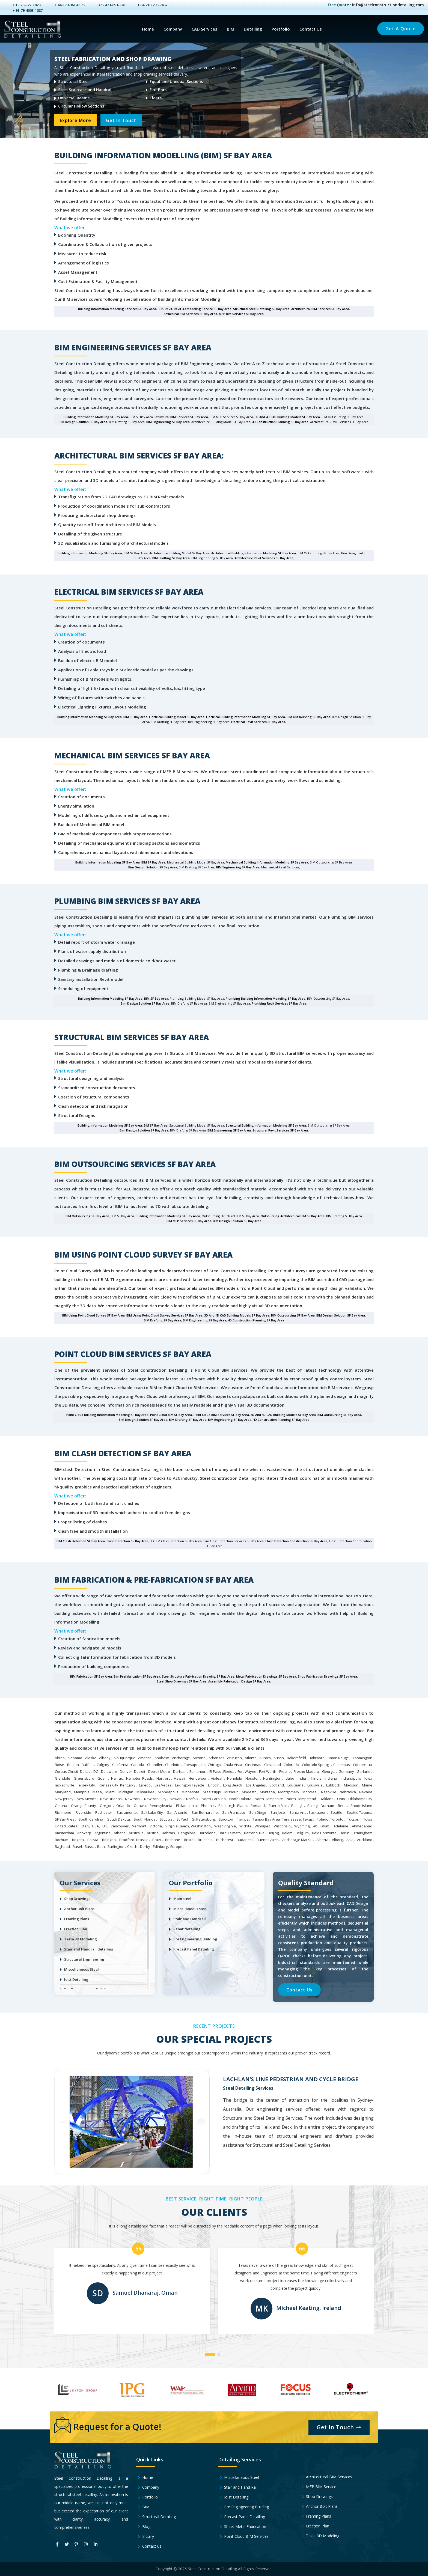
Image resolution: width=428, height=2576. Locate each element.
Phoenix (208, 1805)
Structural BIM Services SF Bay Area (190, 314)
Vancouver (120, 1826)
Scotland (276, 1785)
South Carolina (91, 1819)
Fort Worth (267, 1771)
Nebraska (348, 1791)
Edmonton (197, 1771)
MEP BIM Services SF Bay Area (241, 314)
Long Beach (232, 1785)
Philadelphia (186, 1805)
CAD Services (204, 29)
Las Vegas (162, 1785)
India (302, 1778)
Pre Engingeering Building (243, 2507)
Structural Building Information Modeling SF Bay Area (266, 1125)
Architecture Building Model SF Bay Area (179, 553)
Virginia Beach (177, 1826)
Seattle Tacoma (359, 1812)
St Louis (166, 1819)
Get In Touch (121, 120)
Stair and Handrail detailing (89, 1949)
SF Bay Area (65, 1819)
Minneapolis (168, 1791)
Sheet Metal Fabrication (242, 2526)
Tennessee (291, 1819)
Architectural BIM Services (326, 2477)
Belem (287, 1832)
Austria (153, 1832)
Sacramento (127, 1812)
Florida (228, 1771)
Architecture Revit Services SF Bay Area (263, 558)
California (120, 1764)
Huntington (272, 1778)
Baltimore (317, 1757)
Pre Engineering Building (195, 1939)
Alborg (337, 1839)
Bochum (61, 1839)
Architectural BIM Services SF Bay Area (320, 309)
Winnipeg (262, 1826)
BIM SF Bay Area (136, 553)
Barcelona (207, 1832)
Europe (176, 1846)
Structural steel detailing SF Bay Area (261, 309)
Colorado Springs (316, 1764)
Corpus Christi (66, 1771)
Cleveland (272, 1764)
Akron (60, 1757)
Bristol (189, 1839)
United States (66, 1826)
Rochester (103, 1812)
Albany (105, 1757)
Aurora (265, 1757)
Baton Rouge (338, 1757)
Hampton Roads (139, 1778)
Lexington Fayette (189, 1785)
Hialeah (217, 1778)
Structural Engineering (84, 1959)
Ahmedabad (362, 1826)
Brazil (157, 1839)
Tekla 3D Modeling (80, 1939)
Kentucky (127, 1785)
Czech (132, 1846)
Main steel (182, 1898)
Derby (145, 1846)
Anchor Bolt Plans (79, 1908)
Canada (137, 1764)
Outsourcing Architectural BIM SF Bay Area (293, 1216)
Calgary (103, 1764)
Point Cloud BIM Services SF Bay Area (221, 1415)
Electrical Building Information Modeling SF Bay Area (245, 717)
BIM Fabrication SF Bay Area (91, 1676)
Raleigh (297, 1805)
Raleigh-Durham (320, 1805)
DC (95, 1771)
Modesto (249, 1791)
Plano (242, 1805)
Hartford (163, 1778)
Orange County (83, 1805)
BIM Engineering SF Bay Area (168, 422)
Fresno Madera (306, 1771)
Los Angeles (256, 1785)
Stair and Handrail (189, 1918)
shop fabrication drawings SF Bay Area (327, 1676)
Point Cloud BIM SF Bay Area (171, 1415)
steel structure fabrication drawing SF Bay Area (198, 1676)
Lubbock (333, 1785)
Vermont (139, 1826)
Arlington (234, 1757)
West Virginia (225, 1826)
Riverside (83, 1812)
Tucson (353, 1819)
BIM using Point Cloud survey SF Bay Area (93, 1315)
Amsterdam (64, 1832)
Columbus (341, 1764)
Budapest (245, 1839)
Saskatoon (317, 1812)
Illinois (316, 1778)
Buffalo (88, 1764)
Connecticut (362, 1764)
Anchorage (181, 1757)
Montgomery (288, 1791)
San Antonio (177, 1812)
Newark (176, 1798)
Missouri (231, 1791)
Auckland (364, 1839)
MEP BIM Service (318, 2486)
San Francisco (233, 1812)
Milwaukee (145, 1791)
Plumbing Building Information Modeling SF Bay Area (265, 998)
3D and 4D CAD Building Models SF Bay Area (287, 417)
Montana (267, 1791)
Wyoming (302, 1826)
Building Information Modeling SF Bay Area (96, 417)
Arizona (199, 1757)
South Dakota (118, 1819)
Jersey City (86, 1785)
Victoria (156, 1826)
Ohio (341, 1798)
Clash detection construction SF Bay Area (296, 1541)
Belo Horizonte (324, 1832)
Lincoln (213, 1785)
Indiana (331, 1778)
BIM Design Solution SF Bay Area (83, 422)
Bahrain (168, 1832)
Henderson (198, 1778)
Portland (258, 1805)
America (144, 1757)
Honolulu (234, 1778)
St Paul (182, 1819)
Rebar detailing (187, 1928)
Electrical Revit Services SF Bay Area (258, 722)
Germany (346, 1771)
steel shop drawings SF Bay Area (182, 1681)
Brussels (205, 1839)
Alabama (74, 1757)
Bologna (109, 1839)
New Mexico (87, 1798)
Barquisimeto (230, 1832)
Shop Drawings (77, 1898)
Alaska (90, 1757)
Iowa (368, 1778)
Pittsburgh (226, 1805)
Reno (342, 1805)
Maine (367, 1785)
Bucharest (224, 1839)
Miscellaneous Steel (81, 1969)
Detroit (139, 1771)
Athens (120, 1832)
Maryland (63, 1791)
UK (104, 1826)
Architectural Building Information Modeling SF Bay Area (253, 553)
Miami (110, 1791)
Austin (279, 1757)
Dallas (85, 1771)
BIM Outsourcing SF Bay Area (308, 717)
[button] (211, 2352)
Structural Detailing (156, 2517)
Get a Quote (400, 29)
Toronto (336, 1819)
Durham (179, 1771)
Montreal (309, 1791)
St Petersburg (203, 1819)
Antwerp (84, 1832)
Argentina (102, 1832)
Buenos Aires (268, 1839)
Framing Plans (76, 1918)
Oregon (106, 1805)
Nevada (365, 1791)
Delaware (109, 1771)
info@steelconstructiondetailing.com (388, 4)
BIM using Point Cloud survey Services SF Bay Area (164, 1315)
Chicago (214, 1764)
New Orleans (111, 1798)
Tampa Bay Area (266, 1819)
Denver (126, 1771)
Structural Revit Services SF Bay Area (280, 1130)
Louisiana (295, 1785)
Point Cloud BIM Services (243, 2536)
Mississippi (212, 1791)
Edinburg (160, 1846)
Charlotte (172, 1764)
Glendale (62, 1778)
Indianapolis (351, 1778)
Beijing (273, 1832)
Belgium (302, 1832)
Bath (101, 1846)
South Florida (145, 1819)
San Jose (278, 1812)
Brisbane (172, 1839)
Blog (143, 2526)
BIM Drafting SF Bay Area (171, 558)
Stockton (226, 1819)
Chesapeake (194, 1764)
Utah (85, 1826)
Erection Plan (75, 1928)
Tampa (243, 1819)
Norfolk (192, 1798)
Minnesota (190, 1791)
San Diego (257, 1812)
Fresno (285, 1771)
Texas (308, 1819)
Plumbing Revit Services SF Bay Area (279, 1003)
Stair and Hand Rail (237, 2487)
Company (173, 29)
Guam (102, 1778)
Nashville (328, 1791)
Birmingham (362, 1832)
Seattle (336, 1812)
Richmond (63, 1812)
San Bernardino (205, 1812)
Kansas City (108, 1785)
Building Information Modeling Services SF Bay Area (117, 309)
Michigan (125, 1791)
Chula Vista (233, 1764)
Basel (77, 1846)
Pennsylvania (161, 1805)
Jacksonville (64, 1785)
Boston (73, 1764)
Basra (89, 1846)
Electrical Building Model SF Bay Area (176, 717)
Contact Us (310, 29)
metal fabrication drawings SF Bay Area (266, 1676)
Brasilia (142, 1839)
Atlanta (251, 1757)
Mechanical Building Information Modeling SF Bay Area (267, 862)
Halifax (117, 1778)
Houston (252, 1778)
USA (95, 1826)
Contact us (148, 2546)
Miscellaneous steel (190, 1908)
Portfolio (281, 29)
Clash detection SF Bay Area (127, 1541)
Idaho (289, 1778)
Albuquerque (124, 1757)
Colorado (291, 1764)
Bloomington (362, 1757)
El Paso (215, 1771)
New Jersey (64, 1798)
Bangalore (186, 1832)
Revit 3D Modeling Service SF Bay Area (202, 309)
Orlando (123, 1805)
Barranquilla (254, 1832)
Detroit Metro (159, 1771)
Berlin (344, 1832)
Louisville (315, 1785)
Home (148, 29)
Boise (59, 1764)
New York (133, 1798)
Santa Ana (298, 1812)
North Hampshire (269, 1798)
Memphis (81, 1791)
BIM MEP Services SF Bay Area (189, 1221)
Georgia (328, 1771)
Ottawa (140, 1805)
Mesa (97, 1791)
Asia (349, 1839)
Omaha (61, 1805)
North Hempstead (301, 1798)
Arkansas (216, 1757)
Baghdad (62, 1846)
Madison (351, 1785)
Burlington (116, 1846)
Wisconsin (282, 1826)
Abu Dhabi (321, 1826)
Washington (201, 1826)
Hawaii (179, 1778)
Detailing (253, 29)
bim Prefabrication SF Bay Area (137, 1676)
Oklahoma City (360, 1798)
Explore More (75, 120)
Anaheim (161, 1757)
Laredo (145, 1785)
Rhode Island (361, 1805)
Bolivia (92, 1839)
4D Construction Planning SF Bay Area (280, 422)
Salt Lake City (152, 1812)
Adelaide (341, 1826)
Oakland (326, 1798)
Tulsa (367, 1819)
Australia (136, 1832)
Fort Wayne (246, 1771)
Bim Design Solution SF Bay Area (152, 867)
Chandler (154, 1764)
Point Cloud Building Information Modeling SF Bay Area (107, 1415)
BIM (230, 29)
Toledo (322, 1819)
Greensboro (84, 1778)
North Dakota (240, 1798)
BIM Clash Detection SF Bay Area (81, 1541)
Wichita (245, 1826)
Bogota (78, 1839)
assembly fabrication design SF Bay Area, (239, 1681)
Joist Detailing (76, 1979)
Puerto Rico (278, 1805)
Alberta (322, 1839)
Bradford (126, 1839)
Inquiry (145, 2536)
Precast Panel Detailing (193, 1949)
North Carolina (214, 1798)
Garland (363, 1771)
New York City (155, 1798)
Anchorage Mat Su (297, 1839)
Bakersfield (296, 1757)
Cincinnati (253, 1764)
